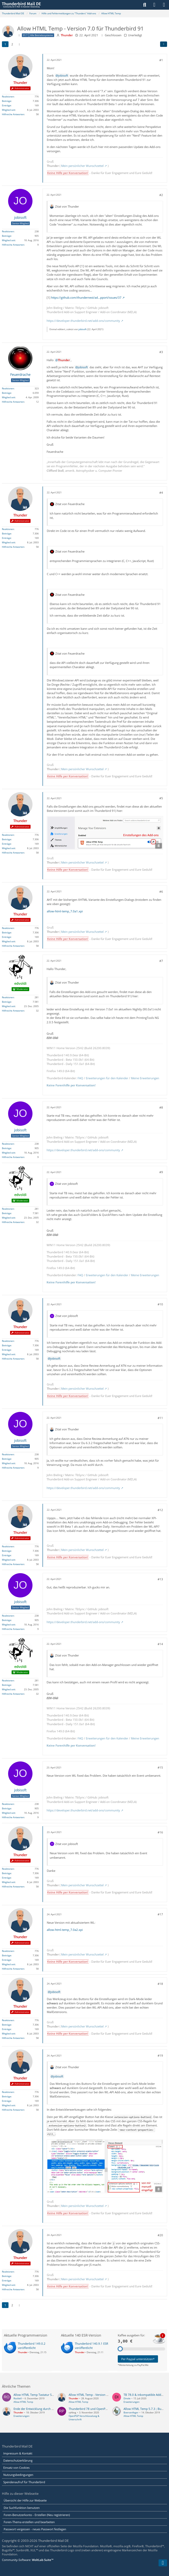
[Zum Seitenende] (163, 2562)
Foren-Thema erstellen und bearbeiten (29, 2522)
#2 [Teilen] (161, 195)
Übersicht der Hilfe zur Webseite (25, 2500)
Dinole (127, 2398)
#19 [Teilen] (160, 2055)
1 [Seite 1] (5, 44)
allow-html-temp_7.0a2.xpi (65, 1930)
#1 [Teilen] (161, 60)
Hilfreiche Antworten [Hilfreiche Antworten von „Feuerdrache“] (13, 401)
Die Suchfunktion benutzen (22, 2508)
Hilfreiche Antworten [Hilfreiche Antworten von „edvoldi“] (13, 1010)
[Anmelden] (154, 5)
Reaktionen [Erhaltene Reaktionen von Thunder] (8, 96)
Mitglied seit (8, 110)
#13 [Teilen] (160, 1579)
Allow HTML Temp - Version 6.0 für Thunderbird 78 (103, 2395)
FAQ (80, 1078)
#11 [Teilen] (160, 1418)
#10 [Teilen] (160, 1304)
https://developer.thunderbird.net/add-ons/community (83, 321)
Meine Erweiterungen (145, 1078)
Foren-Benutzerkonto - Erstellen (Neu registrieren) (37, 2515)
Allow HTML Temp (23, 2402)
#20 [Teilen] (160, 2235)
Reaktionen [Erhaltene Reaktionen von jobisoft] (8, 231)
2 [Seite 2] (12, 44)
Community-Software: (28, 2560)
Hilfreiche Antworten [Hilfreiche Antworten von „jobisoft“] (13, 244)
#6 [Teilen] (161, 891)
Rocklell (18, 2398)
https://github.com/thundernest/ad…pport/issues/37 (86, 297)
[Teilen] (163, 44)
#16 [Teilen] (160, 1832)
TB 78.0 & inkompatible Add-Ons (145, 2395)
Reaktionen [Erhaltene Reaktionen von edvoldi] (8, 997)
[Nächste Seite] (19, 44)
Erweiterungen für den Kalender (107, 1078)
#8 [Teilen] (161, 1107)
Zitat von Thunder (67, 206)
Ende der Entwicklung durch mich (36, 2409)
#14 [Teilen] (160, 1644)
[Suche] (145, 5)
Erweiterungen (131, 2402)
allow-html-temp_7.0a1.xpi (65, 911)
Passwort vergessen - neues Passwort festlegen (35, 2529)
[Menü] (164, 5)
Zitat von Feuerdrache (69, 504)
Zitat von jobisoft (66, 1184)
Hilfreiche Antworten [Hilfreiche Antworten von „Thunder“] (13, 114)
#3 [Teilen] (161, 352)
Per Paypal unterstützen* (137, 2359)
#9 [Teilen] (161, 1172)
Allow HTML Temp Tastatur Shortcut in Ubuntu (44, 2395)
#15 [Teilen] (160, 1767)
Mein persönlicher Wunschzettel (82, 166)
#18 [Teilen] (160, 1984)
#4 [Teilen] (161, 492)
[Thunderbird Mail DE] (21, 5)
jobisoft (63, 75)
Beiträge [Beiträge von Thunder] (6, 101)
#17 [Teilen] (160, 1914)
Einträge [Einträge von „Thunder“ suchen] (6, 105)
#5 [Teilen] (161, 798)
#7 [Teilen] (161, 961)
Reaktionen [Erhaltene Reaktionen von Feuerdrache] (8, 388)
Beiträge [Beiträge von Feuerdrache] (6, 393)
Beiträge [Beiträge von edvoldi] (6, 1001)
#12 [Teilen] (160, 1510)
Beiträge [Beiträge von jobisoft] (6, 235)
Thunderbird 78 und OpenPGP (89, 2409)
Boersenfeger (131, 2412)
